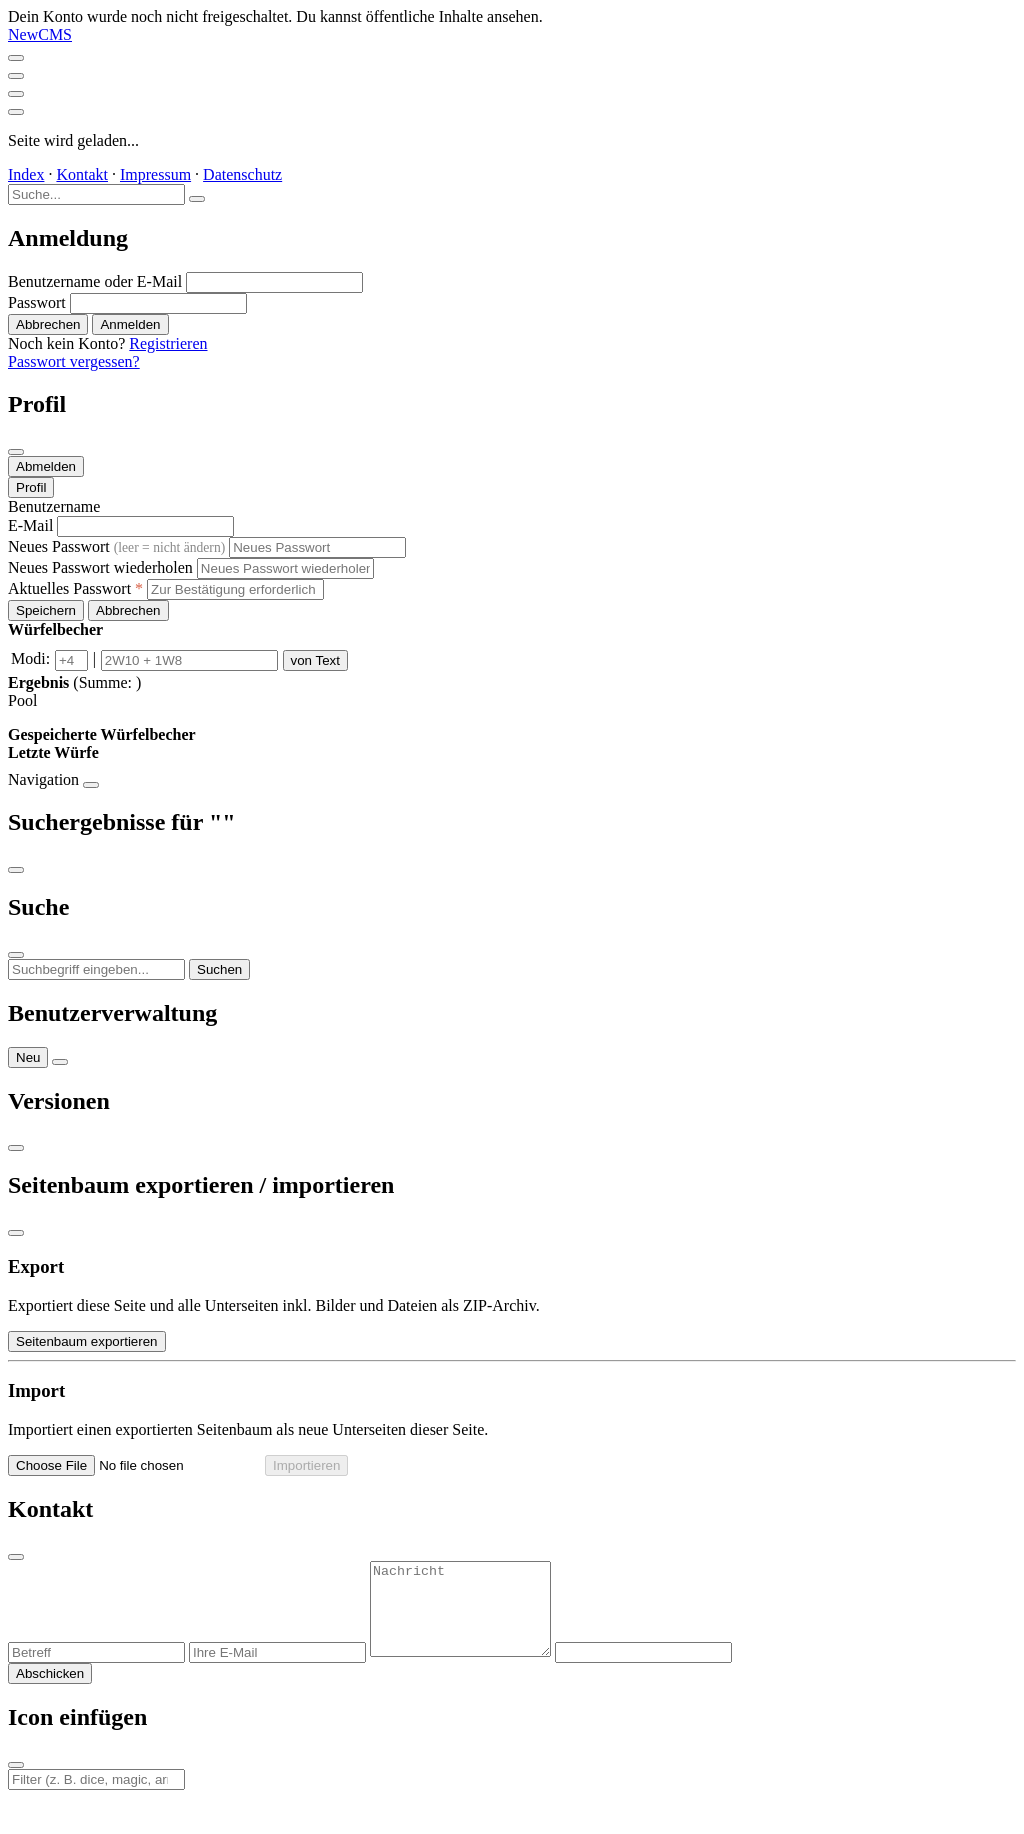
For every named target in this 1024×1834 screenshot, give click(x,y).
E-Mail (30, 525)
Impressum (155, 174)
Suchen (219, 969)
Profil (31, 487)
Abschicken (50, 1691)
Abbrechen (48, 324)
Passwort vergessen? (74, 361)
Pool (22, 700)
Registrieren (168, 343)
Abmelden (46, 466)
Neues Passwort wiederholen (100, 567)
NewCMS (40, 34)
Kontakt (82, 174)
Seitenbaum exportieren (87, 1341)
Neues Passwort (116, 546)
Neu (28, 1057)
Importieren (306, 1465)
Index (26, 174)
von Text (315, 660)
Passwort (37, 302)
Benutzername (54, 506)
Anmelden (130, 324)
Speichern (46, 610)
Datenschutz (242, 174)
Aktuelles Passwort (75, 588)
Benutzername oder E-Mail (95, 281)
